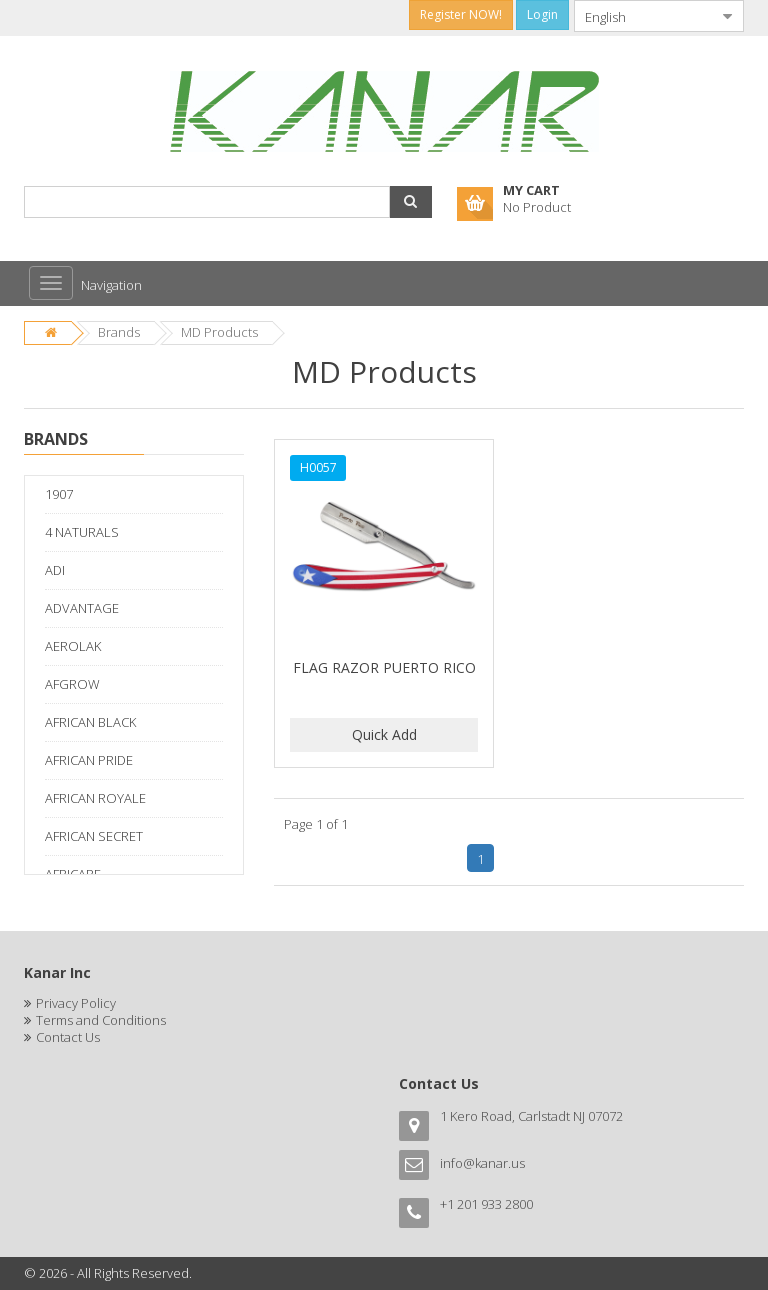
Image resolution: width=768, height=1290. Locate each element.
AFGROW (72, 684)
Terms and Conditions (101, 1020)
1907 (59, 494)
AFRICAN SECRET (94, 836)
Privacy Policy (76, 1003)
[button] (411, 202)
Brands (119, 332)
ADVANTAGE (82, 608)
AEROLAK (73, 646)
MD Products (219, 332)
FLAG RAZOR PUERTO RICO (384, 667)
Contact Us (68, 1037)
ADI (55, 570)
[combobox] (643, 16)
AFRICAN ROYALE (95, 798)
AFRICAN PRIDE (89, 760)
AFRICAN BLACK (90, 722)
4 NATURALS (82, 532)
